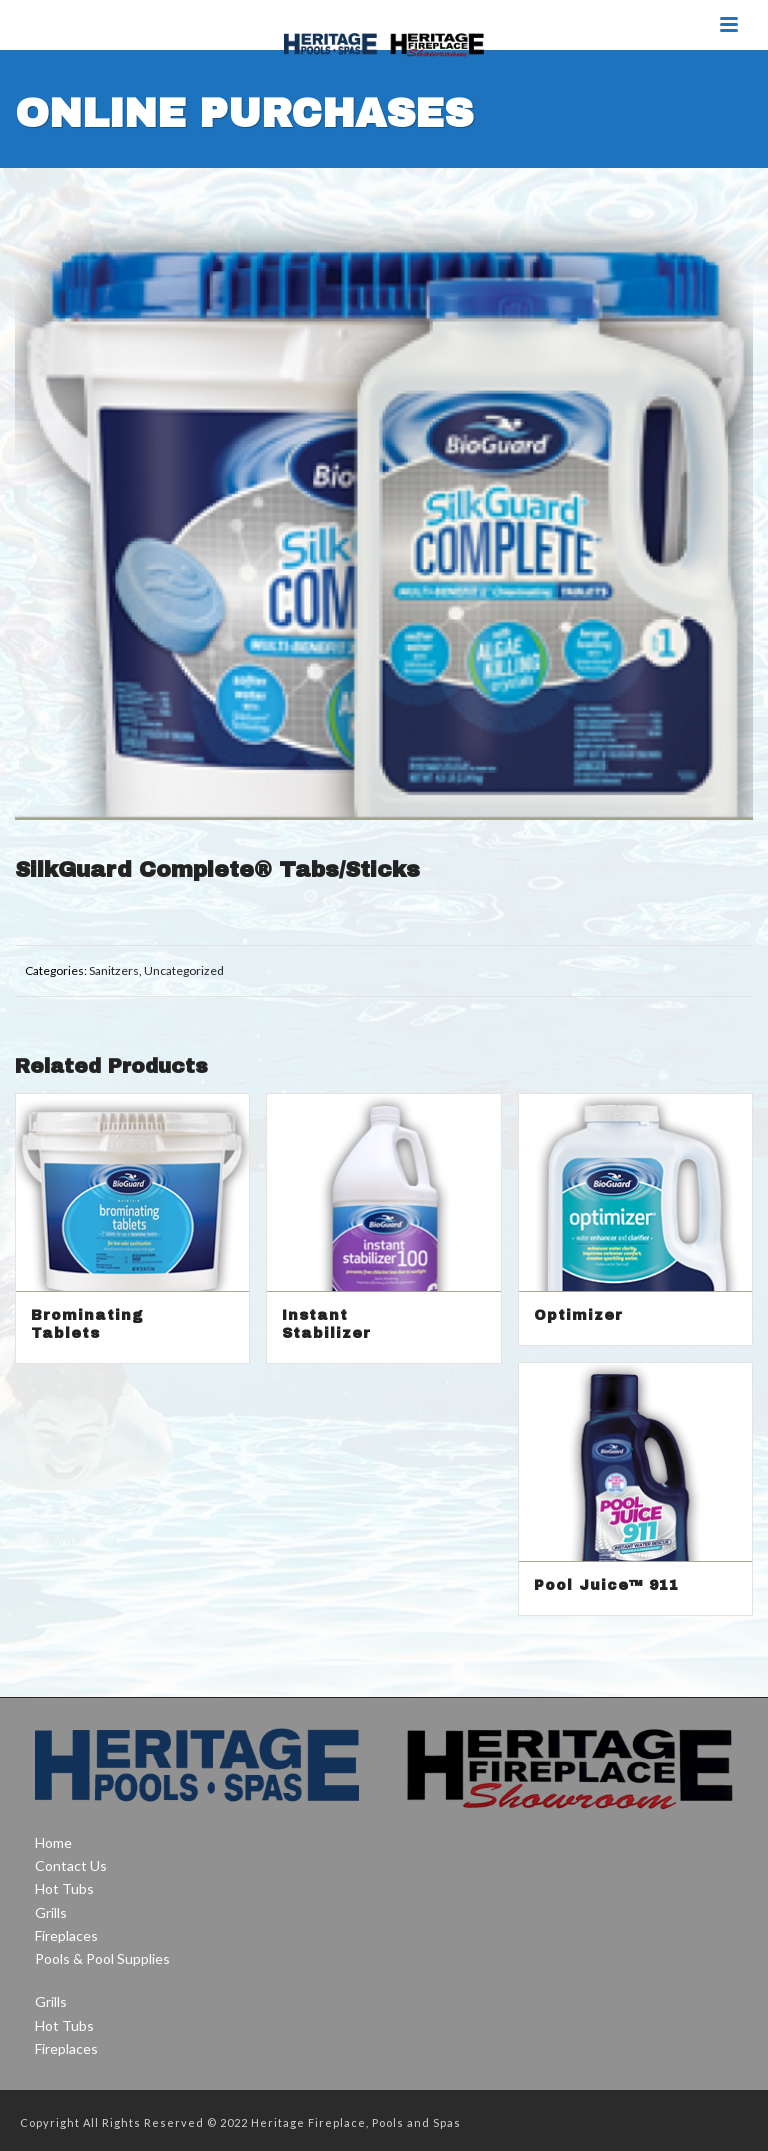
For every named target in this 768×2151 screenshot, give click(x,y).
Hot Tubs (64, 1888)
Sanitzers (114, 970)
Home (53, 1842)
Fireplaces (66, 1935)
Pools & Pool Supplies (102, 1958)
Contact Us (71, 1865)
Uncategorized (184, 970)
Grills (51, 1912)
